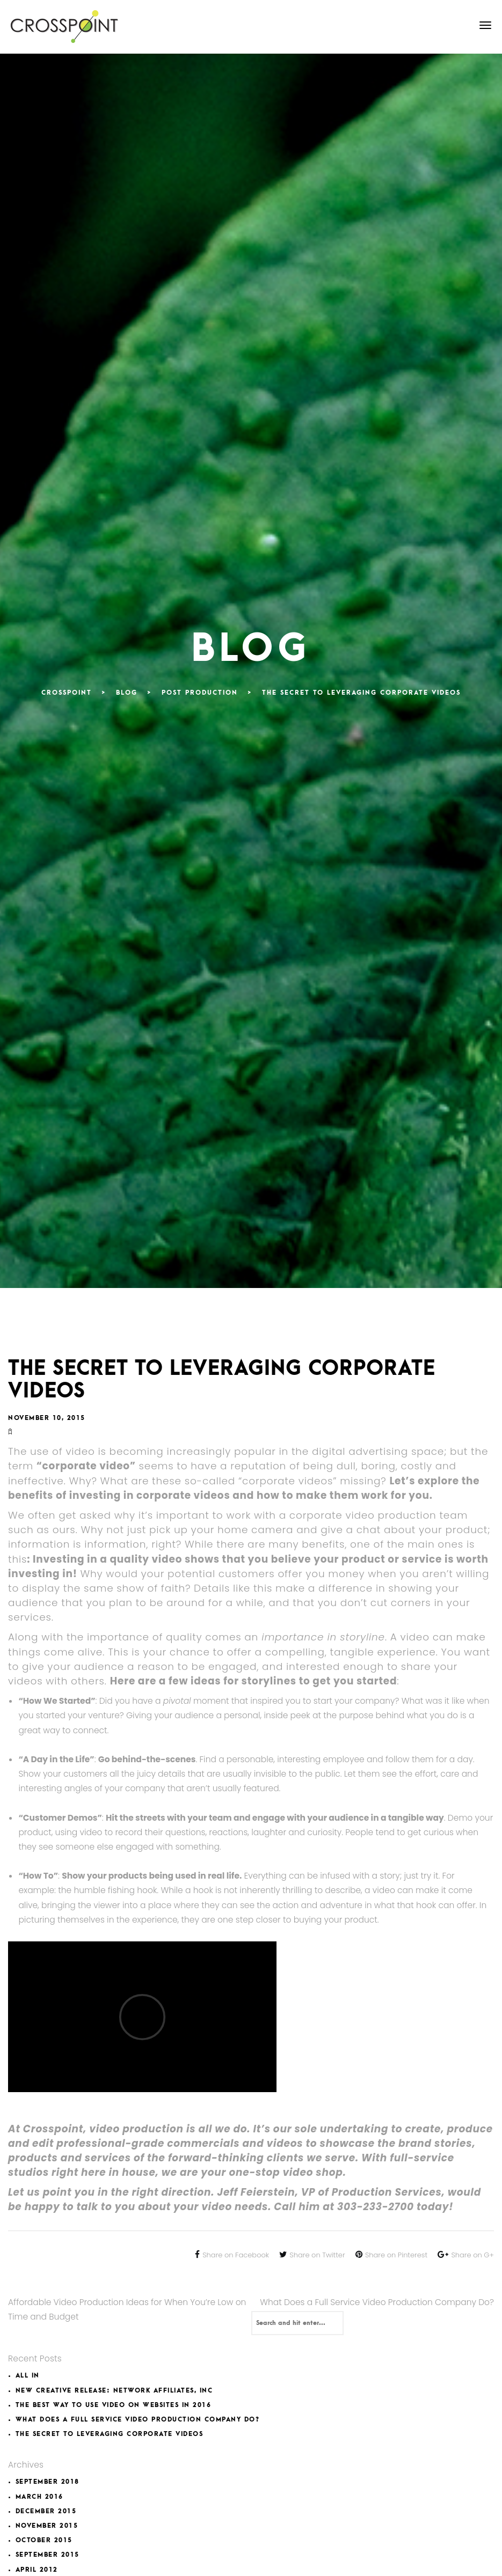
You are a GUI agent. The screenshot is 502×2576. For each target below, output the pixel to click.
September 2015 (47, 2554)
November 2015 (47, 2525)
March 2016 (39, 2496)
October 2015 (44, 2540)
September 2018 (47, 2481)
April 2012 (37, 2569)
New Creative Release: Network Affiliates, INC (114, 2390)
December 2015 (46, 2511)
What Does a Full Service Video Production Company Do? (377, 2302)
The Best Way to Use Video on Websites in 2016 (114, 2405)
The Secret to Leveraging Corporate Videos (109, 2434)
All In (28, 2375)
